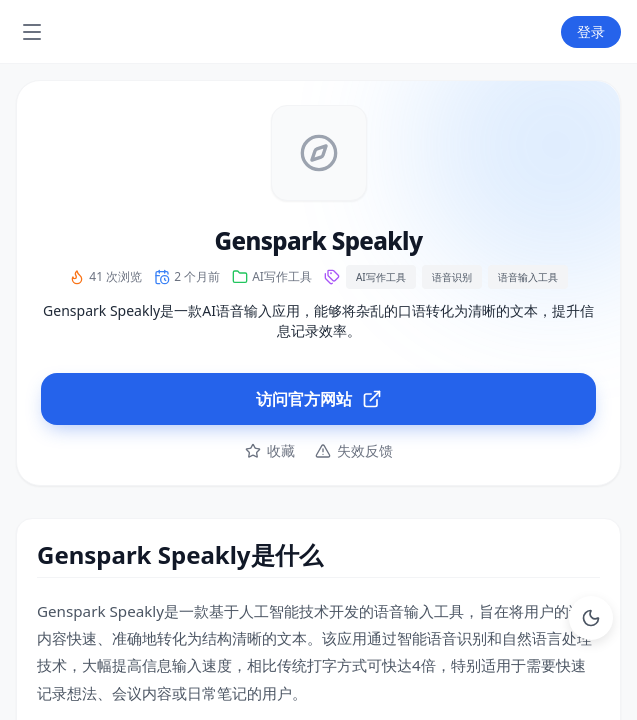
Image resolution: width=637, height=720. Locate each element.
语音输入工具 (528, 277)
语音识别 (452, 277)
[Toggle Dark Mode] (591, 618)
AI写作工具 (282, 277)
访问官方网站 (319, 399)
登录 (591, 31)
